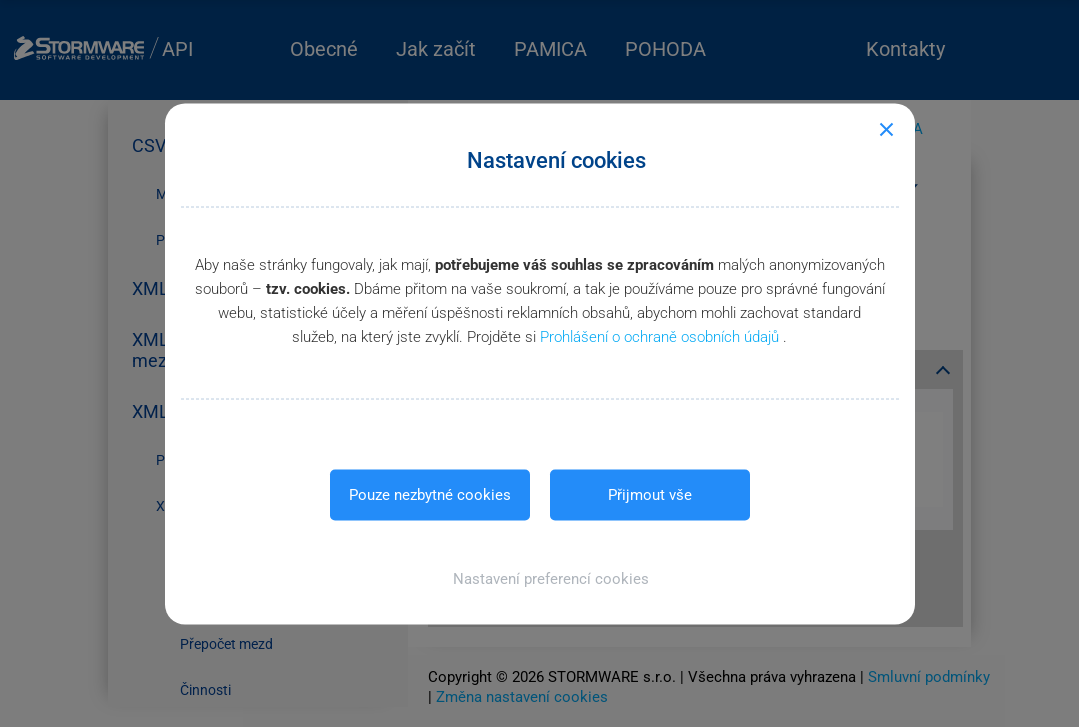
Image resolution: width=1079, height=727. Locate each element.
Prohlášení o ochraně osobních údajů (661, 336)
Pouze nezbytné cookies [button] (430, 494)
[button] (539, 578)
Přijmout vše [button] (650, 494)
